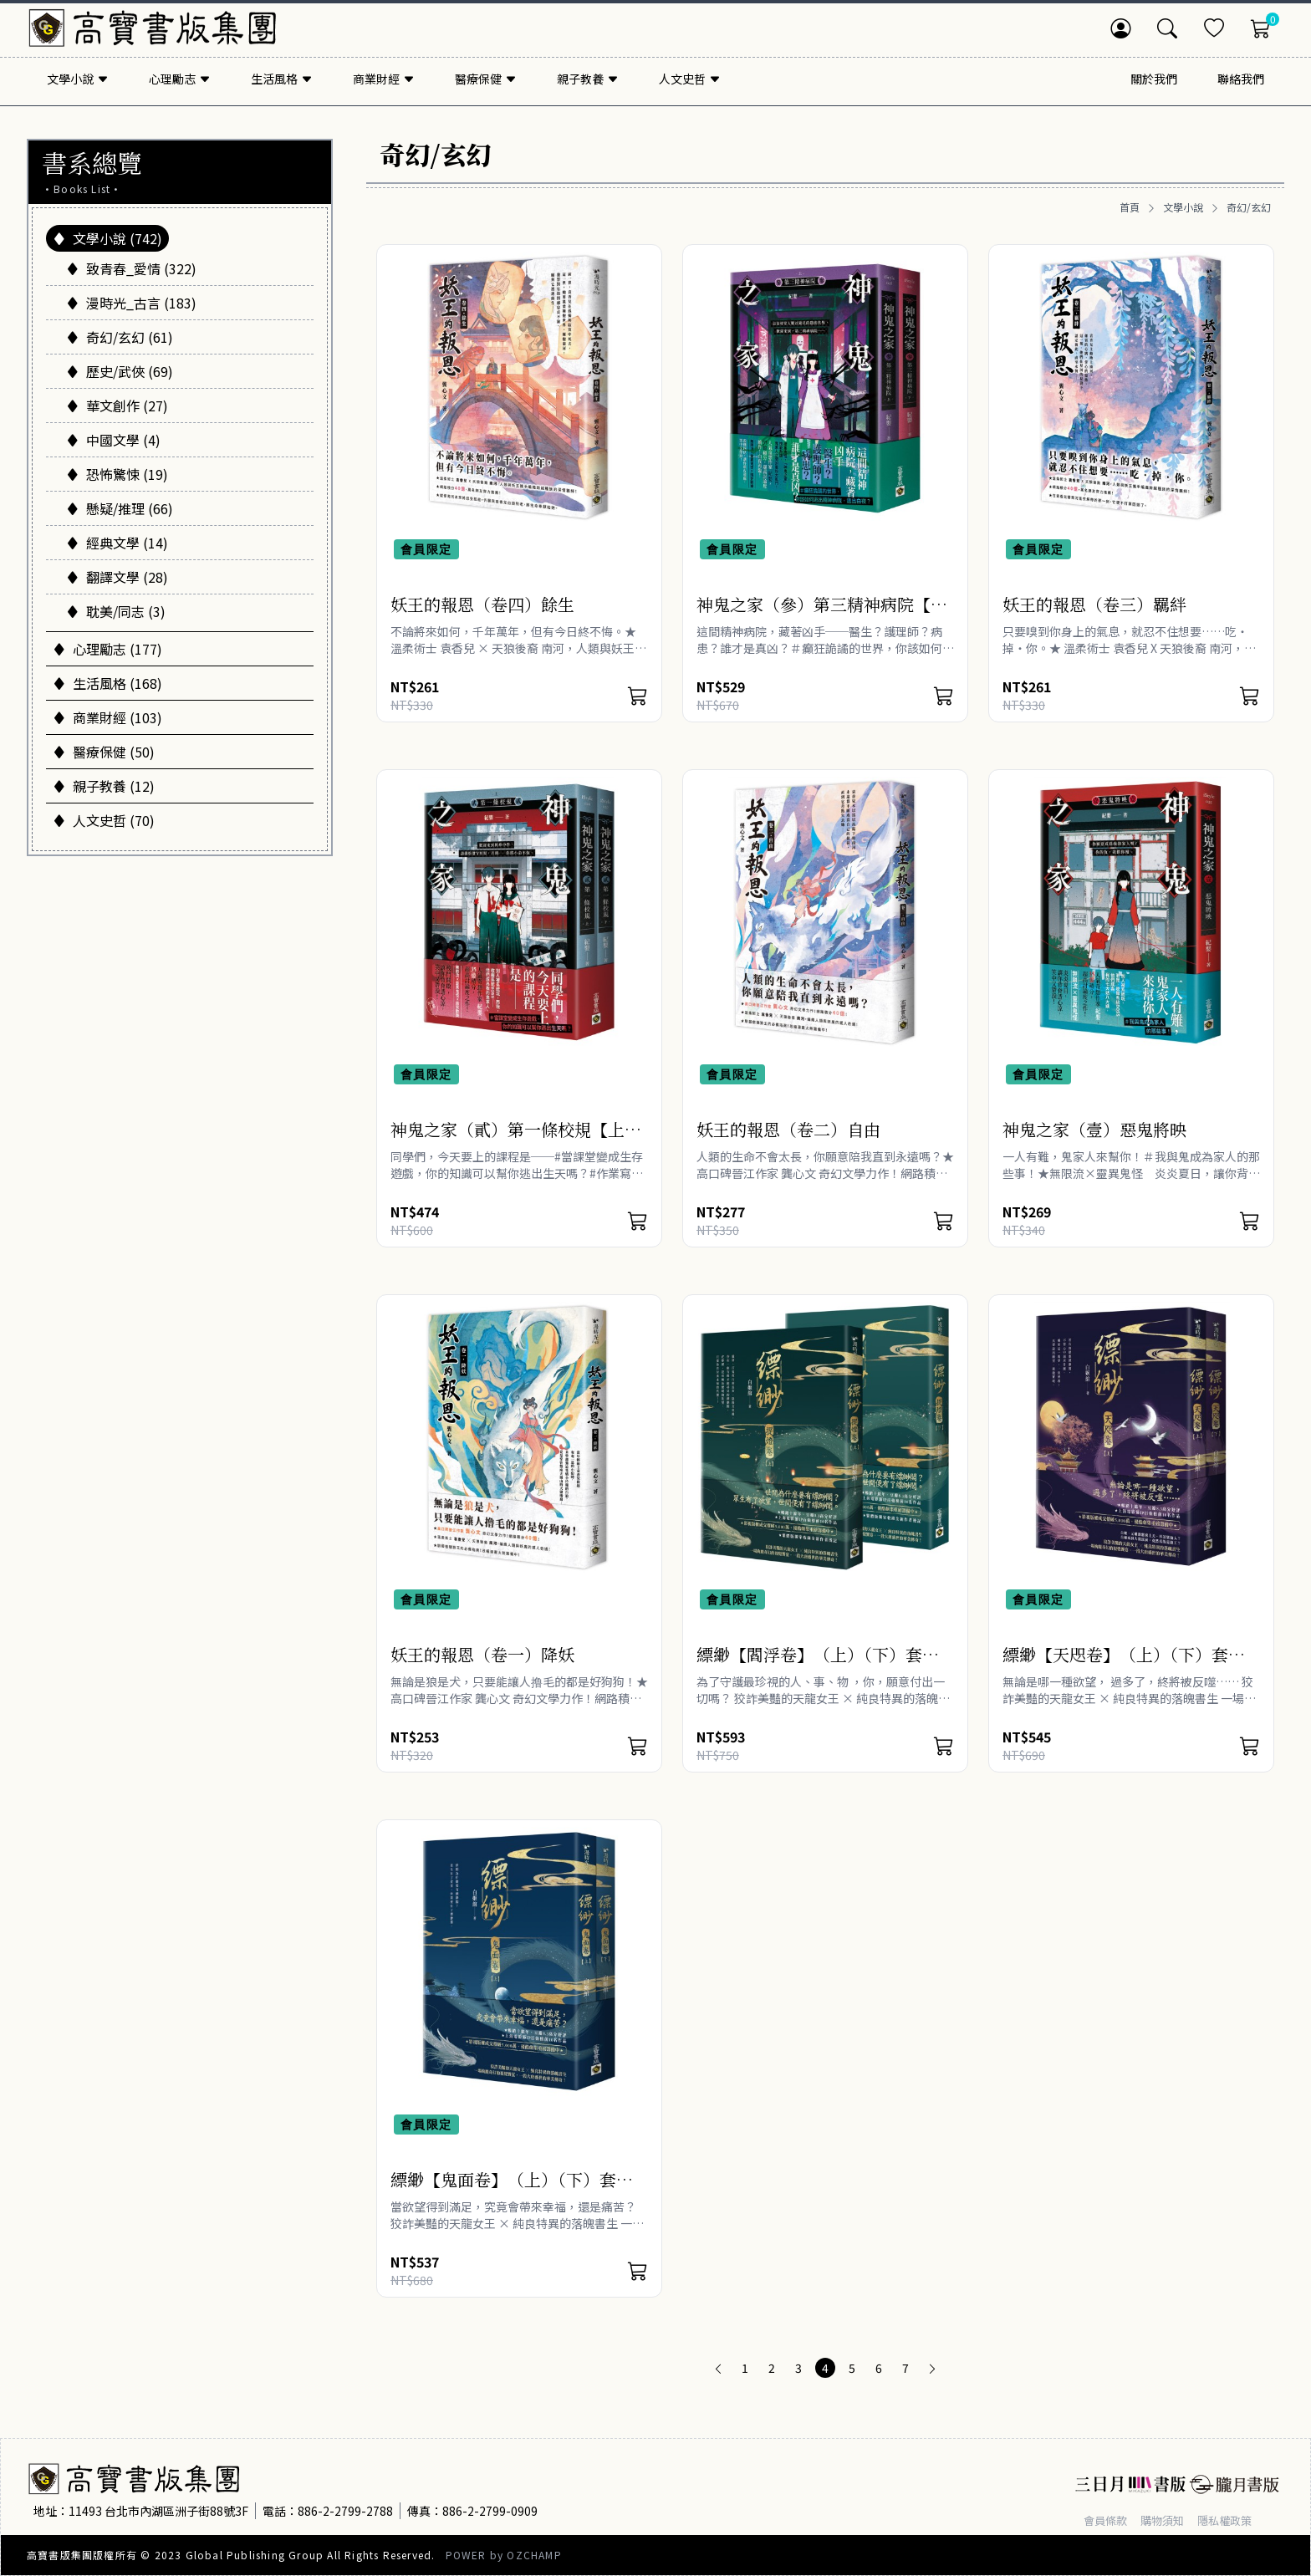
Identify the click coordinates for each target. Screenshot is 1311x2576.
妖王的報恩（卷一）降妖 (482, 1654)
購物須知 (1167, 2520)
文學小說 (1183, 207)
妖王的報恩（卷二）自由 (788, 1129)
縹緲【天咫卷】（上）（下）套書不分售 (1123, 1666)
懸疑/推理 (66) (119, 508)
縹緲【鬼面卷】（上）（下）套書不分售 (511, 2191)
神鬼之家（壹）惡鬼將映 (1094, 1129)
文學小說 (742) (107, 238)
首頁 (1130, 207)
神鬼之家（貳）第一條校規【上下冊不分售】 (515, 1141)
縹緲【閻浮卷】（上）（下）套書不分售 (817, 1666)
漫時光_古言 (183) (131, 303)
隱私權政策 (1233, 2520)
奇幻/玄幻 (1249, 207)
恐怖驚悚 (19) (117, 474)
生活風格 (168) (107, 683)
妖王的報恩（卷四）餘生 (482, 604)
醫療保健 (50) (104, 752)
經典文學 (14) (117, 543)
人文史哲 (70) (104, 820)
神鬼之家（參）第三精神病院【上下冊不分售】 (821, 616)
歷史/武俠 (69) (119, 371)
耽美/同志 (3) (116, 611)
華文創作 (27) (117, 405)
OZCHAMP (534, 2555)
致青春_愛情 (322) (131, 268)
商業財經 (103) (107, 717)
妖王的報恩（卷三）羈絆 (1094, 604)
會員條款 (1107, 2520)
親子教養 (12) (104, 786)
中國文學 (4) (113, 440)
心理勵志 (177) (107, 649)
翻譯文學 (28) (117, 577)
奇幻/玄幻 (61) (119, 337)
